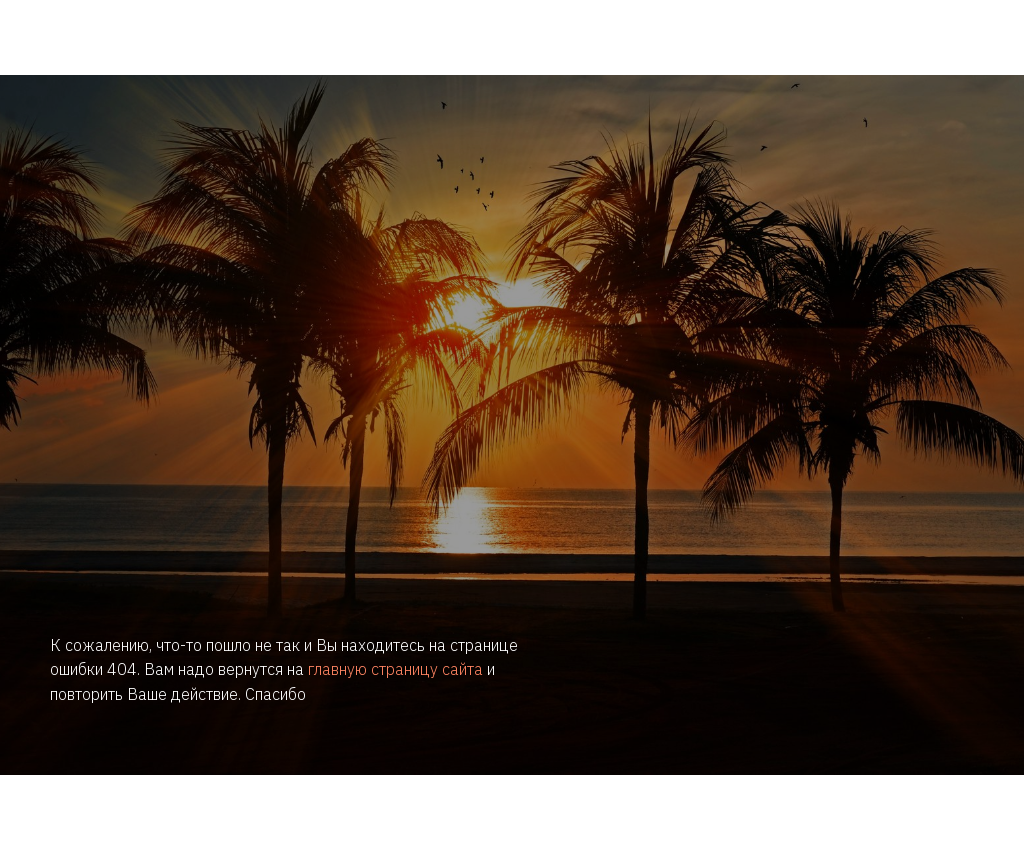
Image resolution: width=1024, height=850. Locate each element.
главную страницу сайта (395, 669)
